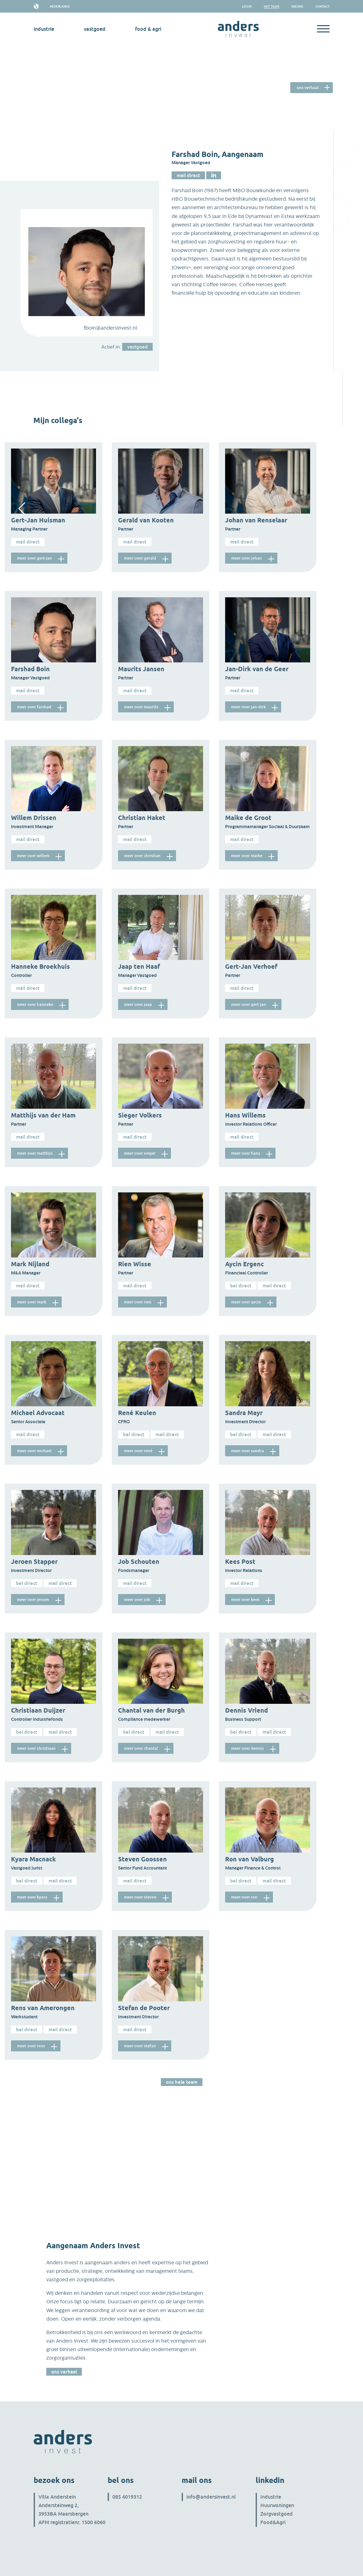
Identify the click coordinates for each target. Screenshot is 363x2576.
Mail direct (188, 175)
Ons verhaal (308, 85)
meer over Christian (144, 855)
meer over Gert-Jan (36, 558)
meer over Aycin (247, 1302)
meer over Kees (247, 1599)
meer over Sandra (248, 1450)
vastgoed (94, 29)
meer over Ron (245, 1897)
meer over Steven (142, 1897)
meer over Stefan (141, 2046)
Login (247, 6)
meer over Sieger (141, 1153)
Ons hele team (181, 2082)
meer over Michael (36, 1450)
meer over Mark (33, 1302)
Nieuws (297, 6)
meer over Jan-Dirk (250, 707)
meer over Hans (246, 1153)
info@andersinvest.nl (211, 2497)
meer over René (140, 1450)
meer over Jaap (139, 1004)
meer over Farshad (35, 707)
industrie (44, 29)
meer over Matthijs (36, 1153)
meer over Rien (139, 1302)
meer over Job (138, 1599)
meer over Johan (247, 558)
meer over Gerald (141, 558)
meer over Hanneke (36, 1004)
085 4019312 (127, 2497)
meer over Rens (32, 2046)
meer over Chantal (142, 1748)
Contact (322, 6)
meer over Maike (248, 855)
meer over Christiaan (38, 1748)
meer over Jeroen (34, 1599)
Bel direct (240, 1285)
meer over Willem (35, 855)
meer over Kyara (33, 1897)
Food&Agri (273, 2522)
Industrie (270, 2497)
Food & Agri (148, 29)
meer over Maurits (143, 707)
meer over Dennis (248, 1748)
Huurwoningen (277, 2505)
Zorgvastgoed (276, 2514)
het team (271, 6)
